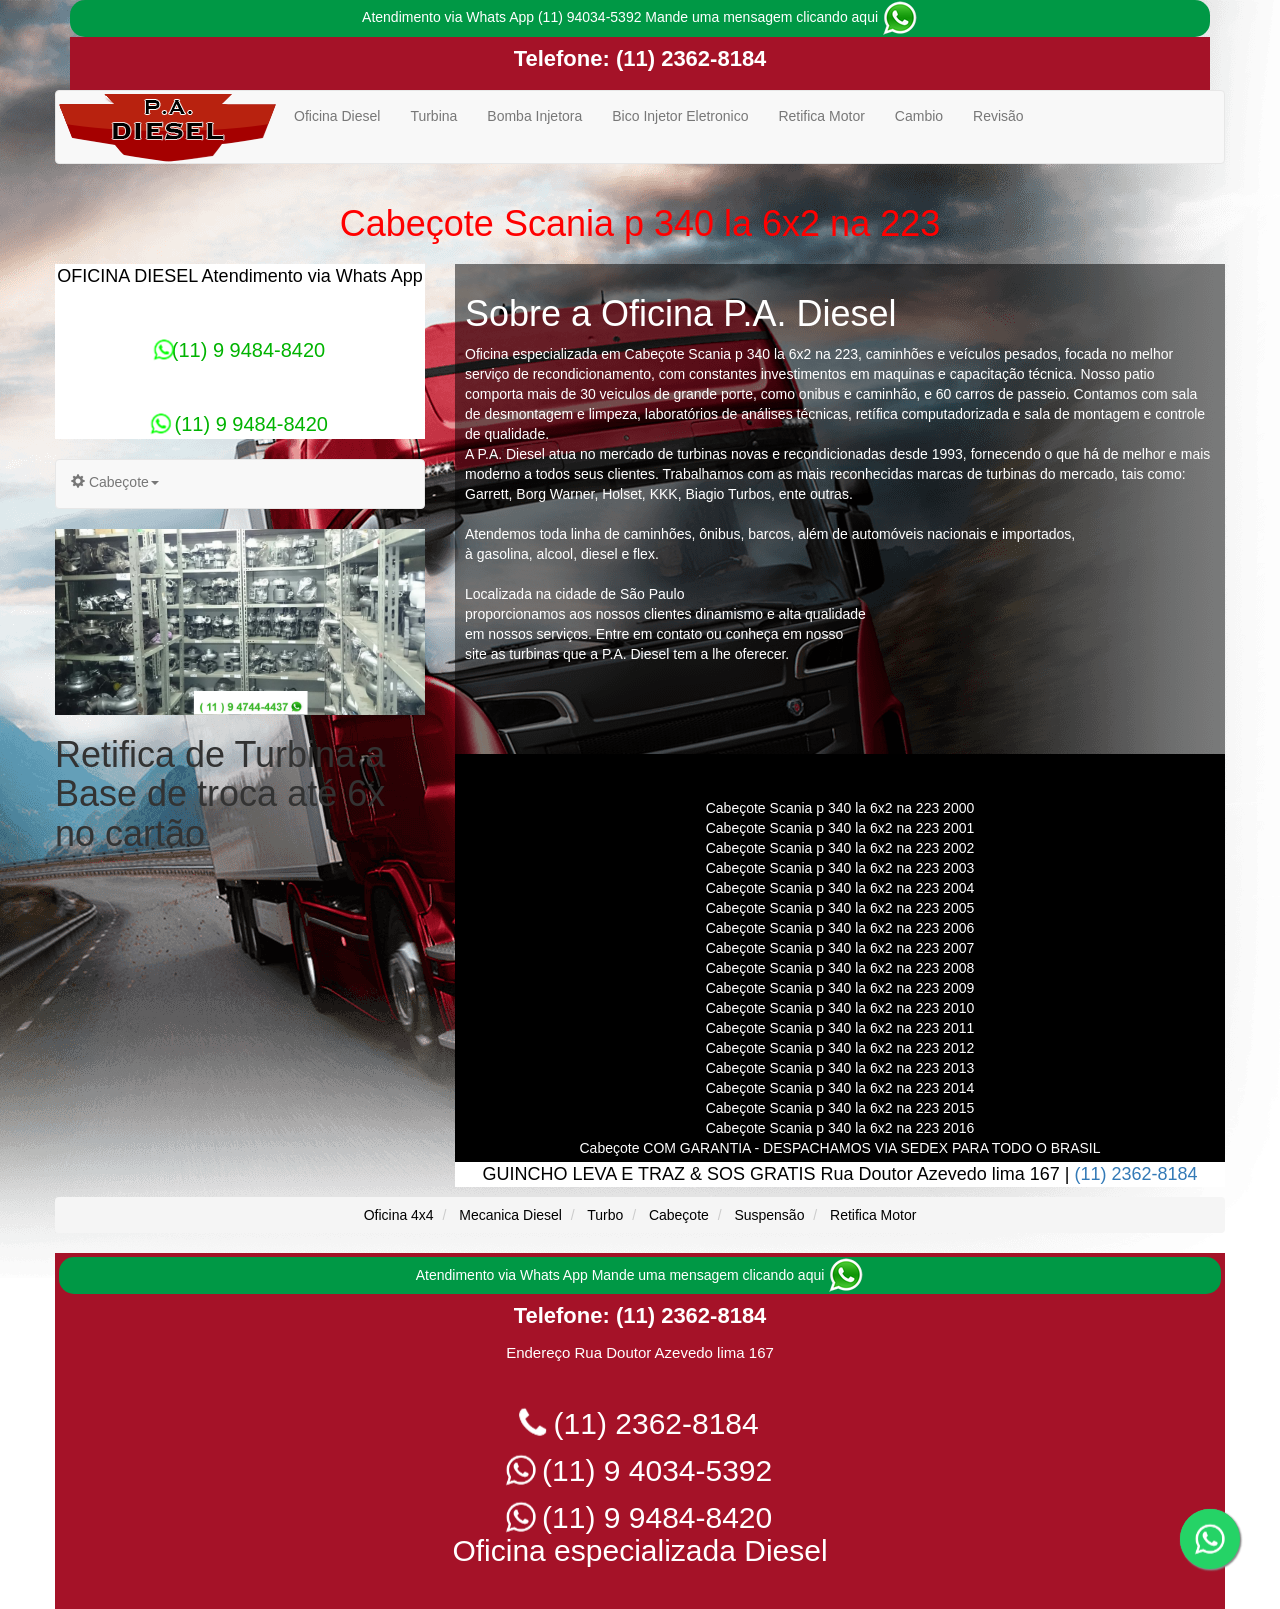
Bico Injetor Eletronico (680, 116)
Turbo (605, 1215)
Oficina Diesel (337, 116)
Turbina (433, 116)
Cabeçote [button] (115, 482)
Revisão (998, 116)
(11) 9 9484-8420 (240, 350)
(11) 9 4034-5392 (640, 1470)
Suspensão (769, 1215)
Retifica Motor (821, 116)
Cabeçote (679, 1215)
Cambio (919, 116)
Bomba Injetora (534, 116)
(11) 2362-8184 (688, 58)
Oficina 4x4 (399, 1215)
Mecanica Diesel (510, 1215)
